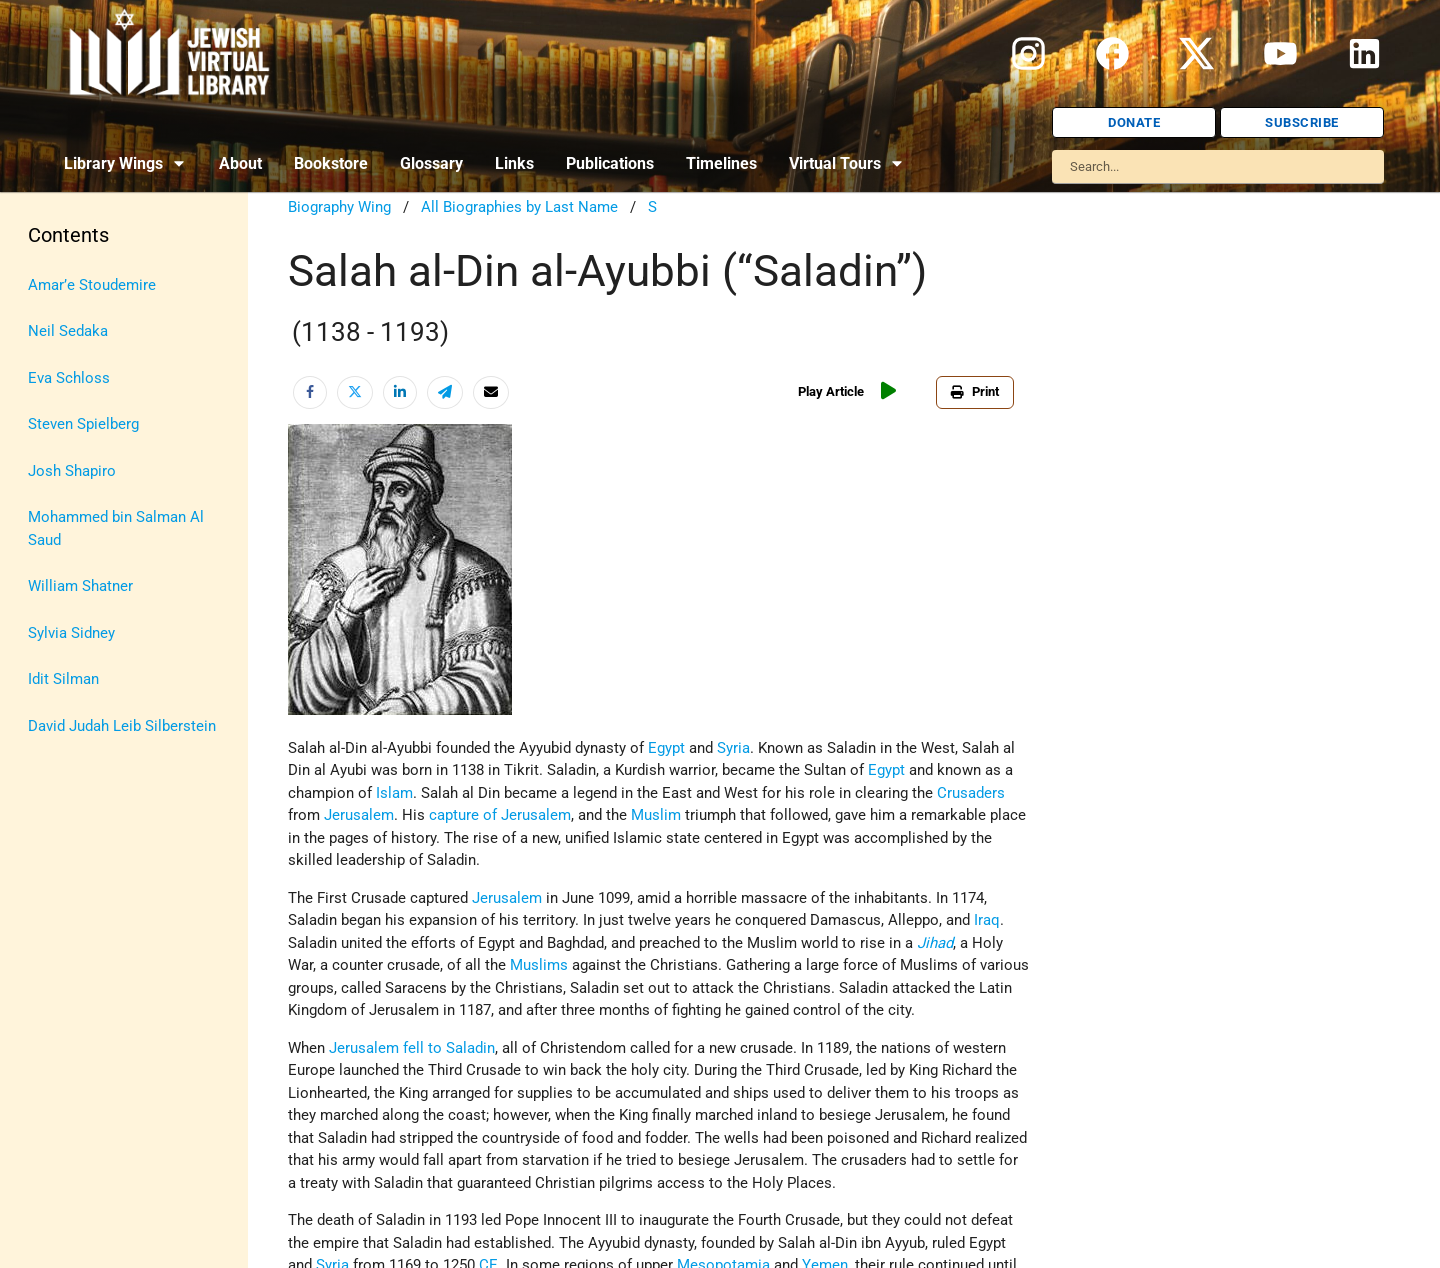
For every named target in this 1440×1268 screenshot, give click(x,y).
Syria (733, 748)
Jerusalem (359, 815)
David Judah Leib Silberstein (122, 726)
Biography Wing (339, 207)
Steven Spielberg (83, 424)
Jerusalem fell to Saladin (412, 1048)
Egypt (666, 748)
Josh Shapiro (72, 471)
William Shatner (80, 586)
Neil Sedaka (68, 331)
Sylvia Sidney (71, 633)
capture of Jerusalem (500, 815)
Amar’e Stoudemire (92, 285)
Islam (394, 793)
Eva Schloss (69, 378)
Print (975, 391)
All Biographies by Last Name (519, 207)
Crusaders (971, 793)
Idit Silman (63, 679)
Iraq (987, 920)
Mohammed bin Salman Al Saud (116, 528)
